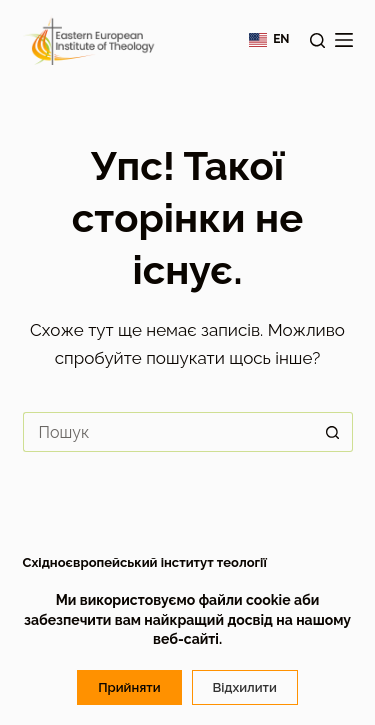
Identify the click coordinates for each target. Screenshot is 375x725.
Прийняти (129, 687)
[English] (269, 40)
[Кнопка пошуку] (333, 432)
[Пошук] (317, 40)
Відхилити (245, 687)
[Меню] (344, 40)
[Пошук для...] (168, 432)
